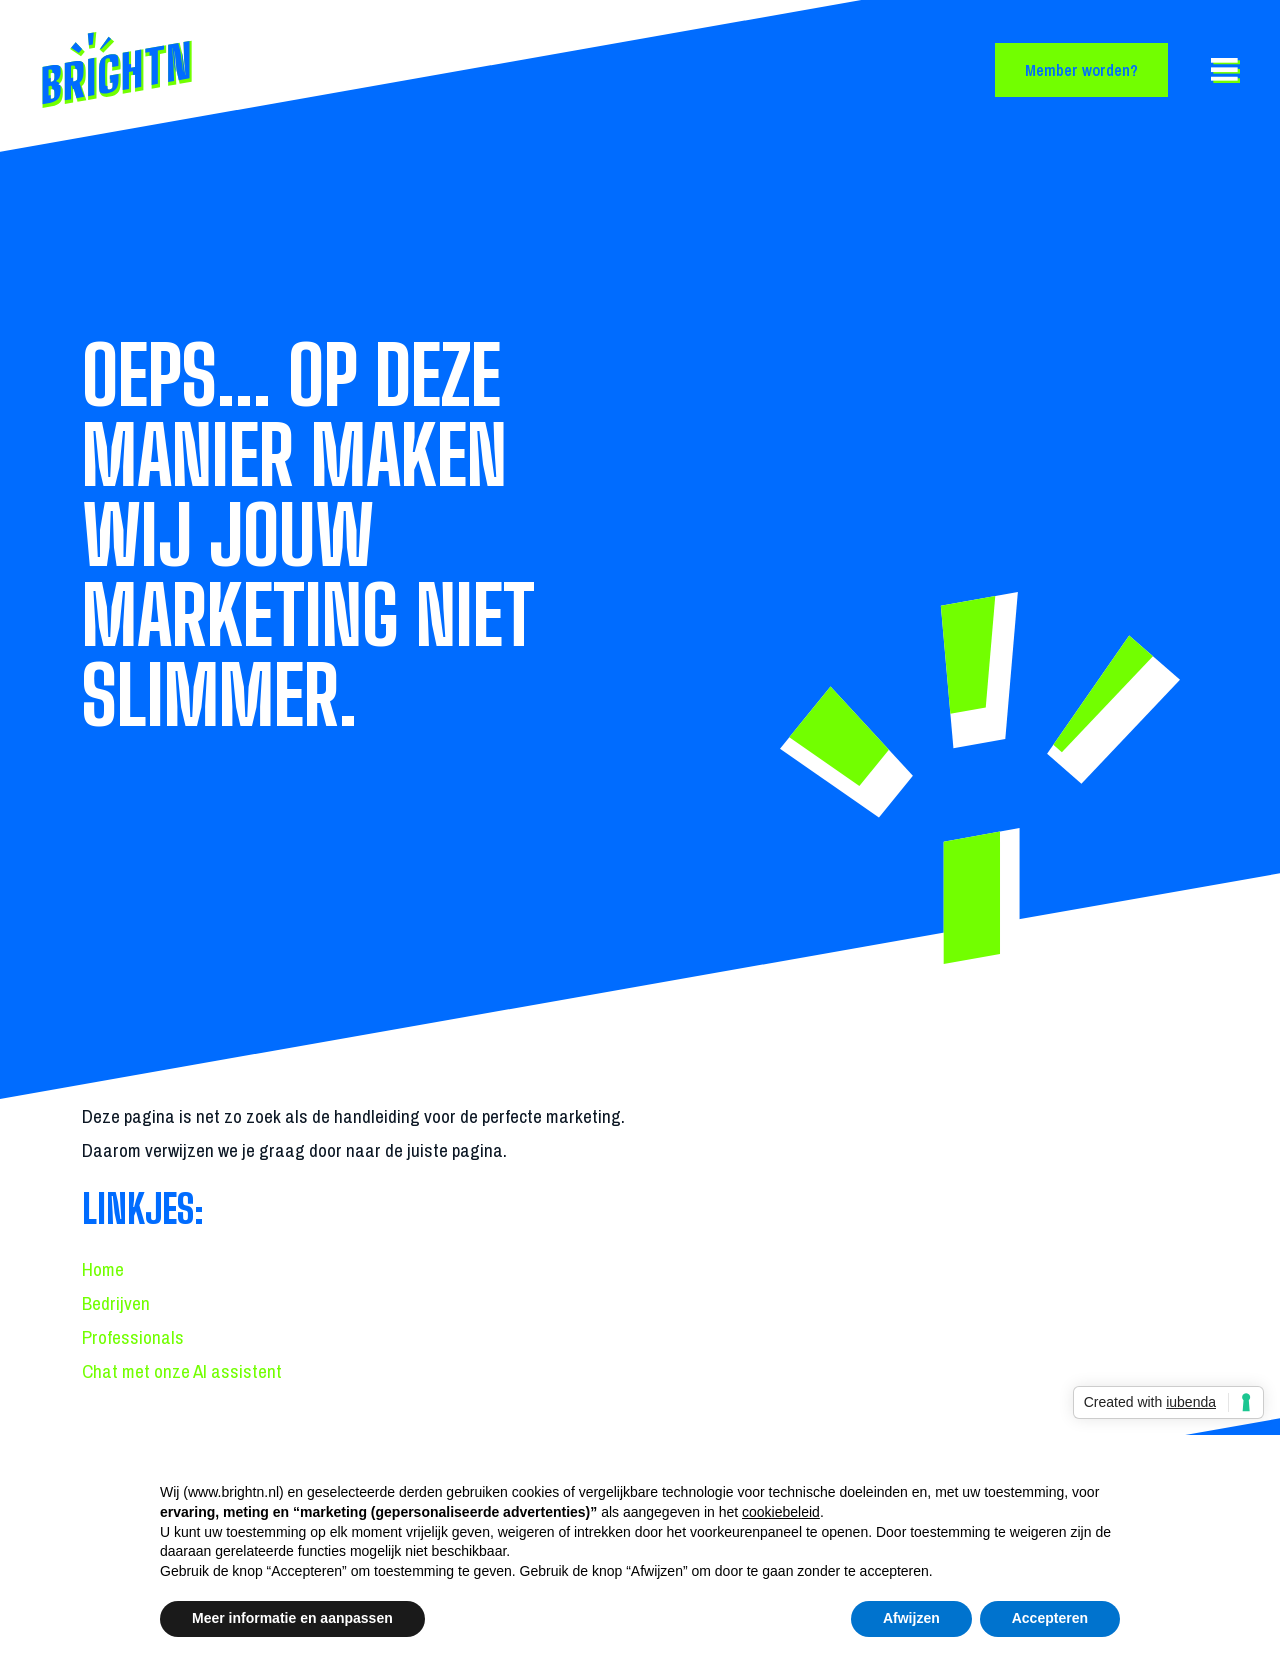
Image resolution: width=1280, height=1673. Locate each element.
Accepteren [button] (1050, 1618)
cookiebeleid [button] (781, 1512)
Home (103, 1269)
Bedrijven (116, 1303)
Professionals (133, 1337)
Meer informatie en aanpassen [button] (292, 1618)
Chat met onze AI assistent (182, 1371)
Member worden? (1081, 70)
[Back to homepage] (175, 70)
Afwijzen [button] (911, 1618)
